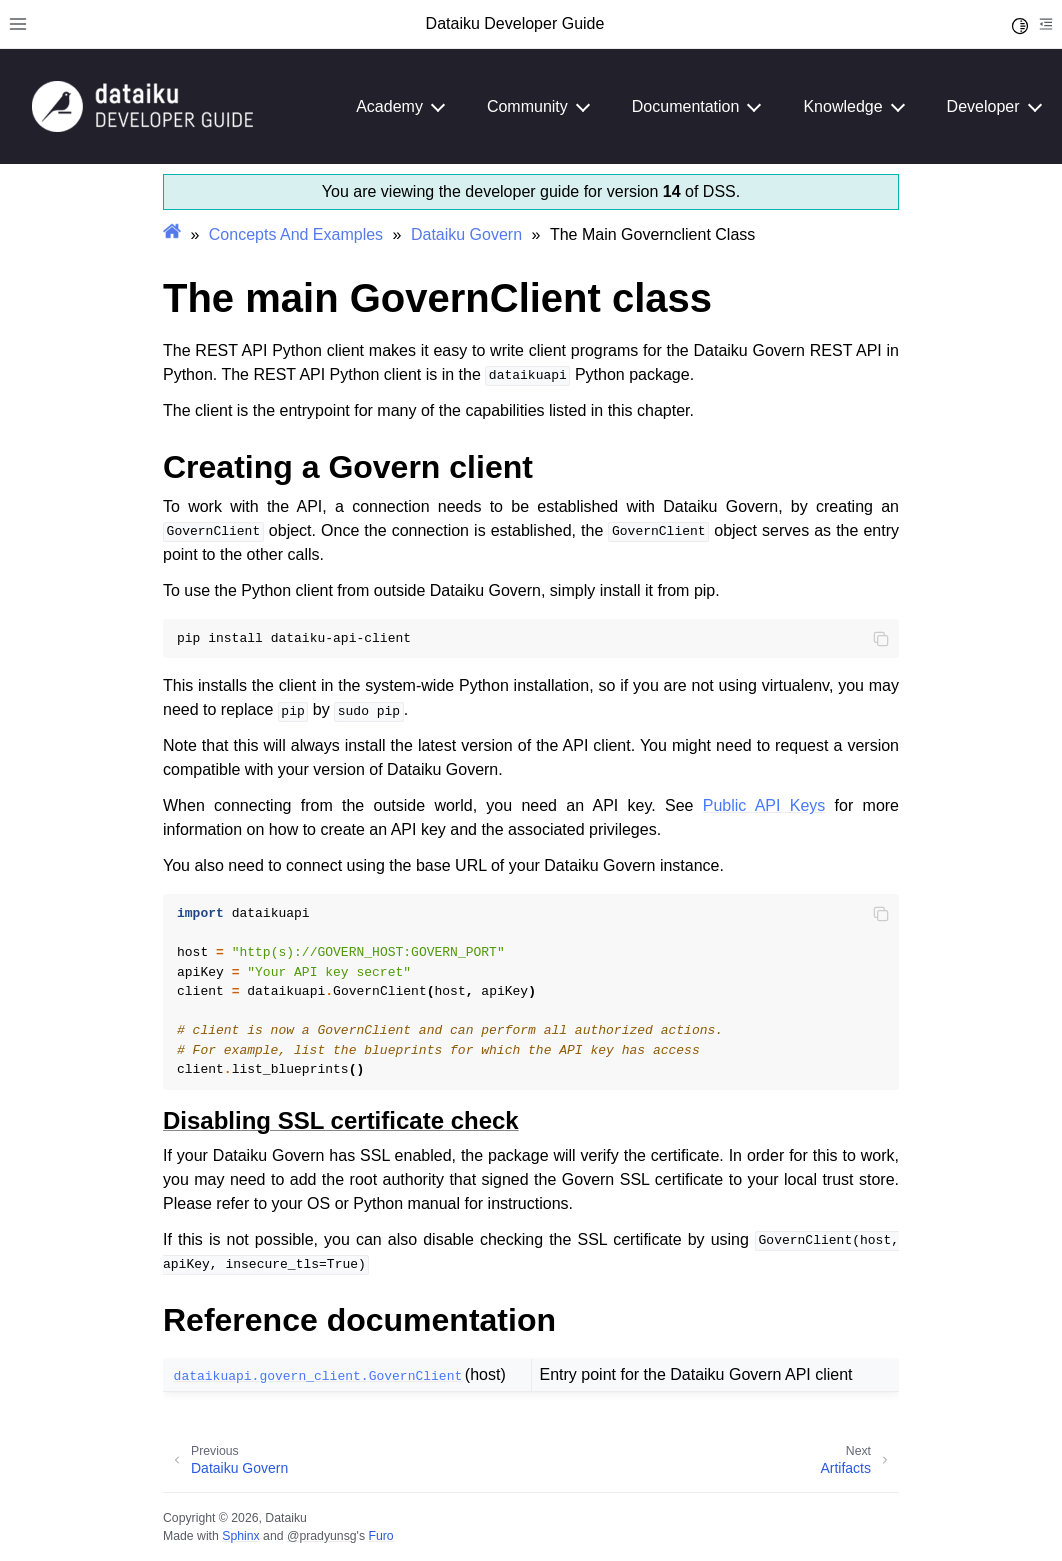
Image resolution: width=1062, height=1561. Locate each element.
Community (527, 106)
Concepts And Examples (296, 234)
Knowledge (842, 106)
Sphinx (240, 1536)
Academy (389, 106)
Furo (380, 1536)
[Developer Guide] (142, 126)
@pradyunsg (322, 1536)
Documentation (686, 106)
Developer (983, 106)
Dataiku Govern (466, 234)
